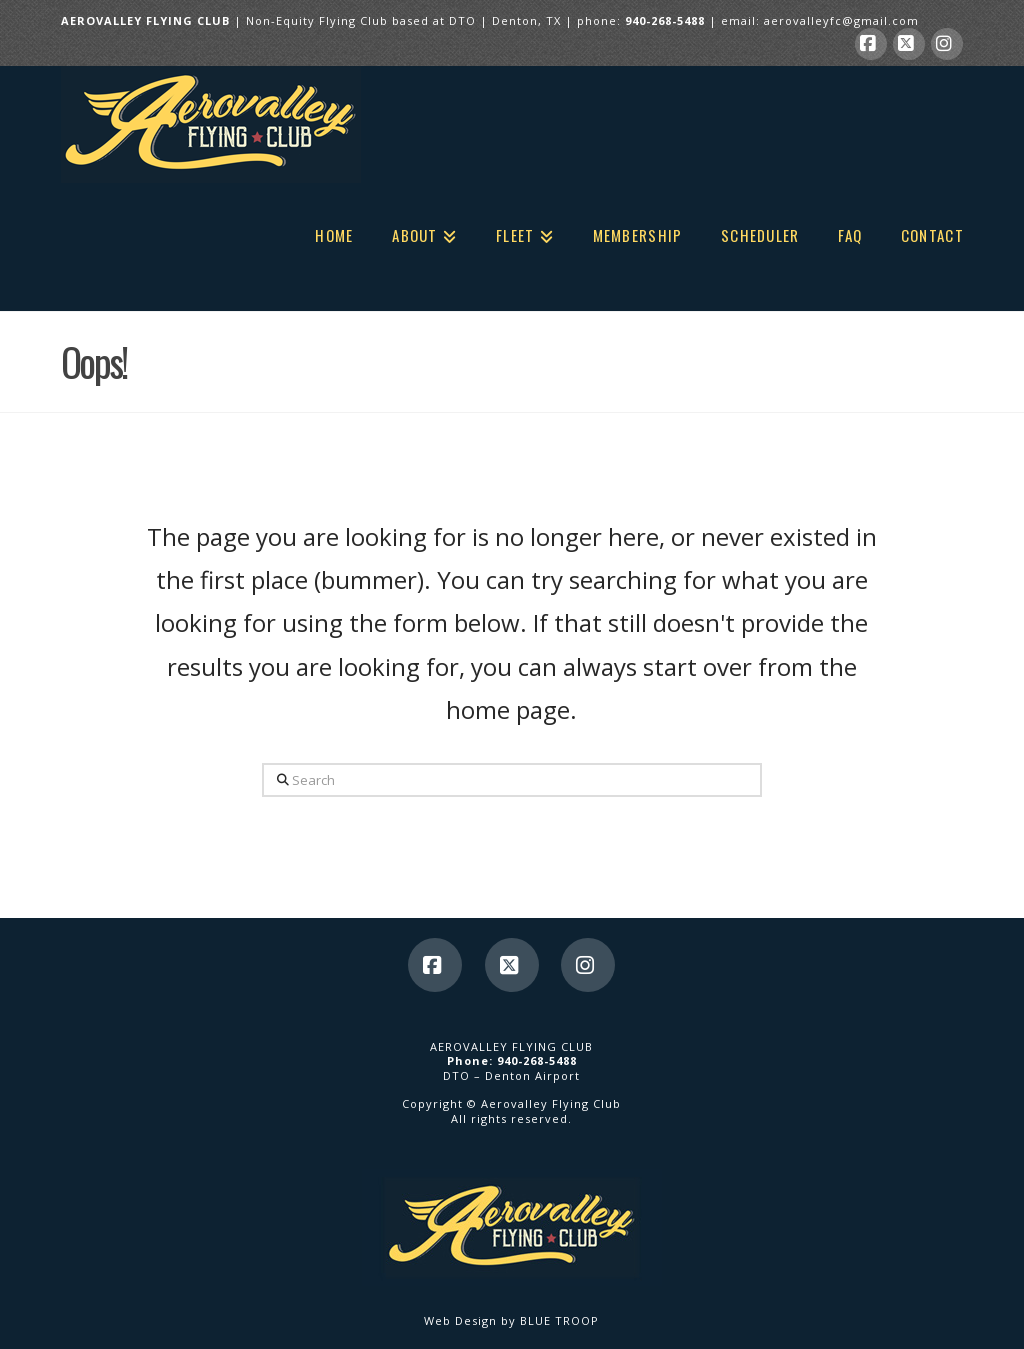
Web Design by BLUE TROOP (511, 1320)
